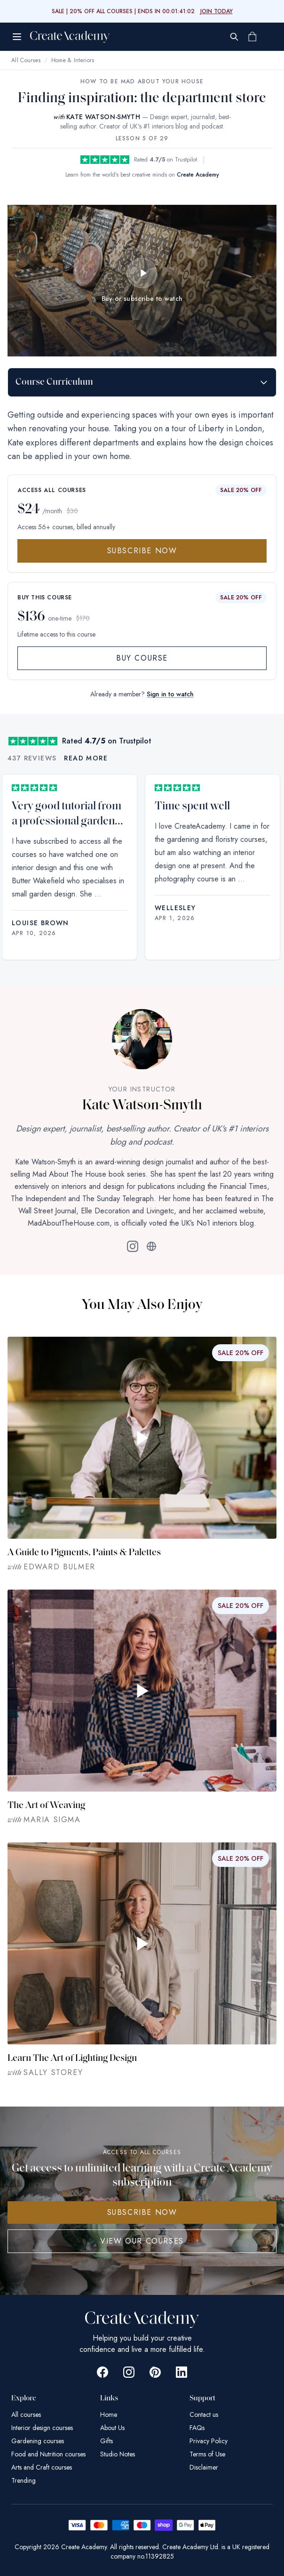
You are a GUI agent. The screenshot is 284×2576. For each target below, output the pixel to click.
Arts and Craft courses (41, 2467)
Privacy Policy (208, 2441)
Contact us (203, 2414)
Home (108, 2414)
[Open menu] (17, 36)
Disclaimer (203, 2467)
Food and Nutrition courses (48, 2454)
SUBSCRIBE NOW (142, 2212)
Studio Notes (117, 2454)
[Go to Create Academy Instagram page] (128, 2372)
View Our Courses (142, 2241)
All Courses (25, 60)
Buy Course (142, 658)
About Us (112, 2427)
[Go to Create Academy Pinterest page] (155, 2372)
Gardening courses (37, 2441)
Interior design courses (42, 2427)
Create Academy (198, 174)
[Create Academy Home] (70, 36)
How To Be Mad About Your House (142, 81)
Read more (86, 758)
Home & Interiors (73, 60)
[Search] (234, 36)
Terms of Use (207, 2454)
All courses (26, 2414)
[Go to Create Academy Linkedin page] (181, 2372)
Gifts (106, 2441)
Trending (23, 2480)
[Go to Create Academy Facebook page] (102, 2372)
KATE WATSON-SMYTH (103, 116)
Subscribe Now (142, 550)
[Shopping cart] (252, 36)
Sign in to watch (170, 694)
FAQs (197, 2427)
